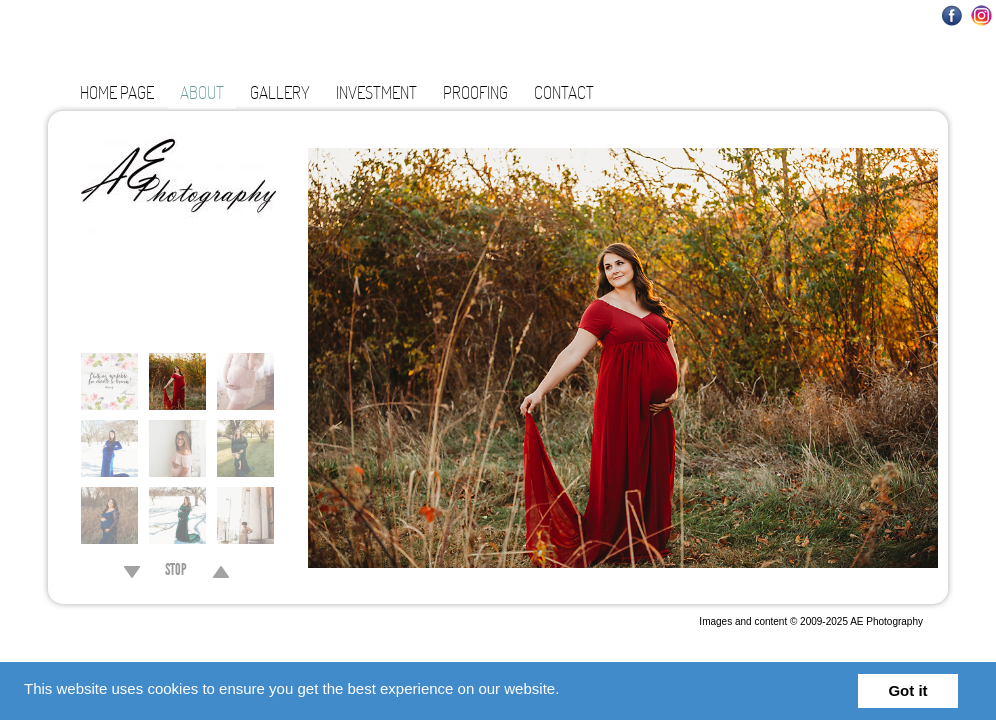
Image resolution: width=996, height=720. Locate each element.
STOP (176, 572)
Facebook (952, 15)
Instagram (981, 15)
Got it (907, 690)
